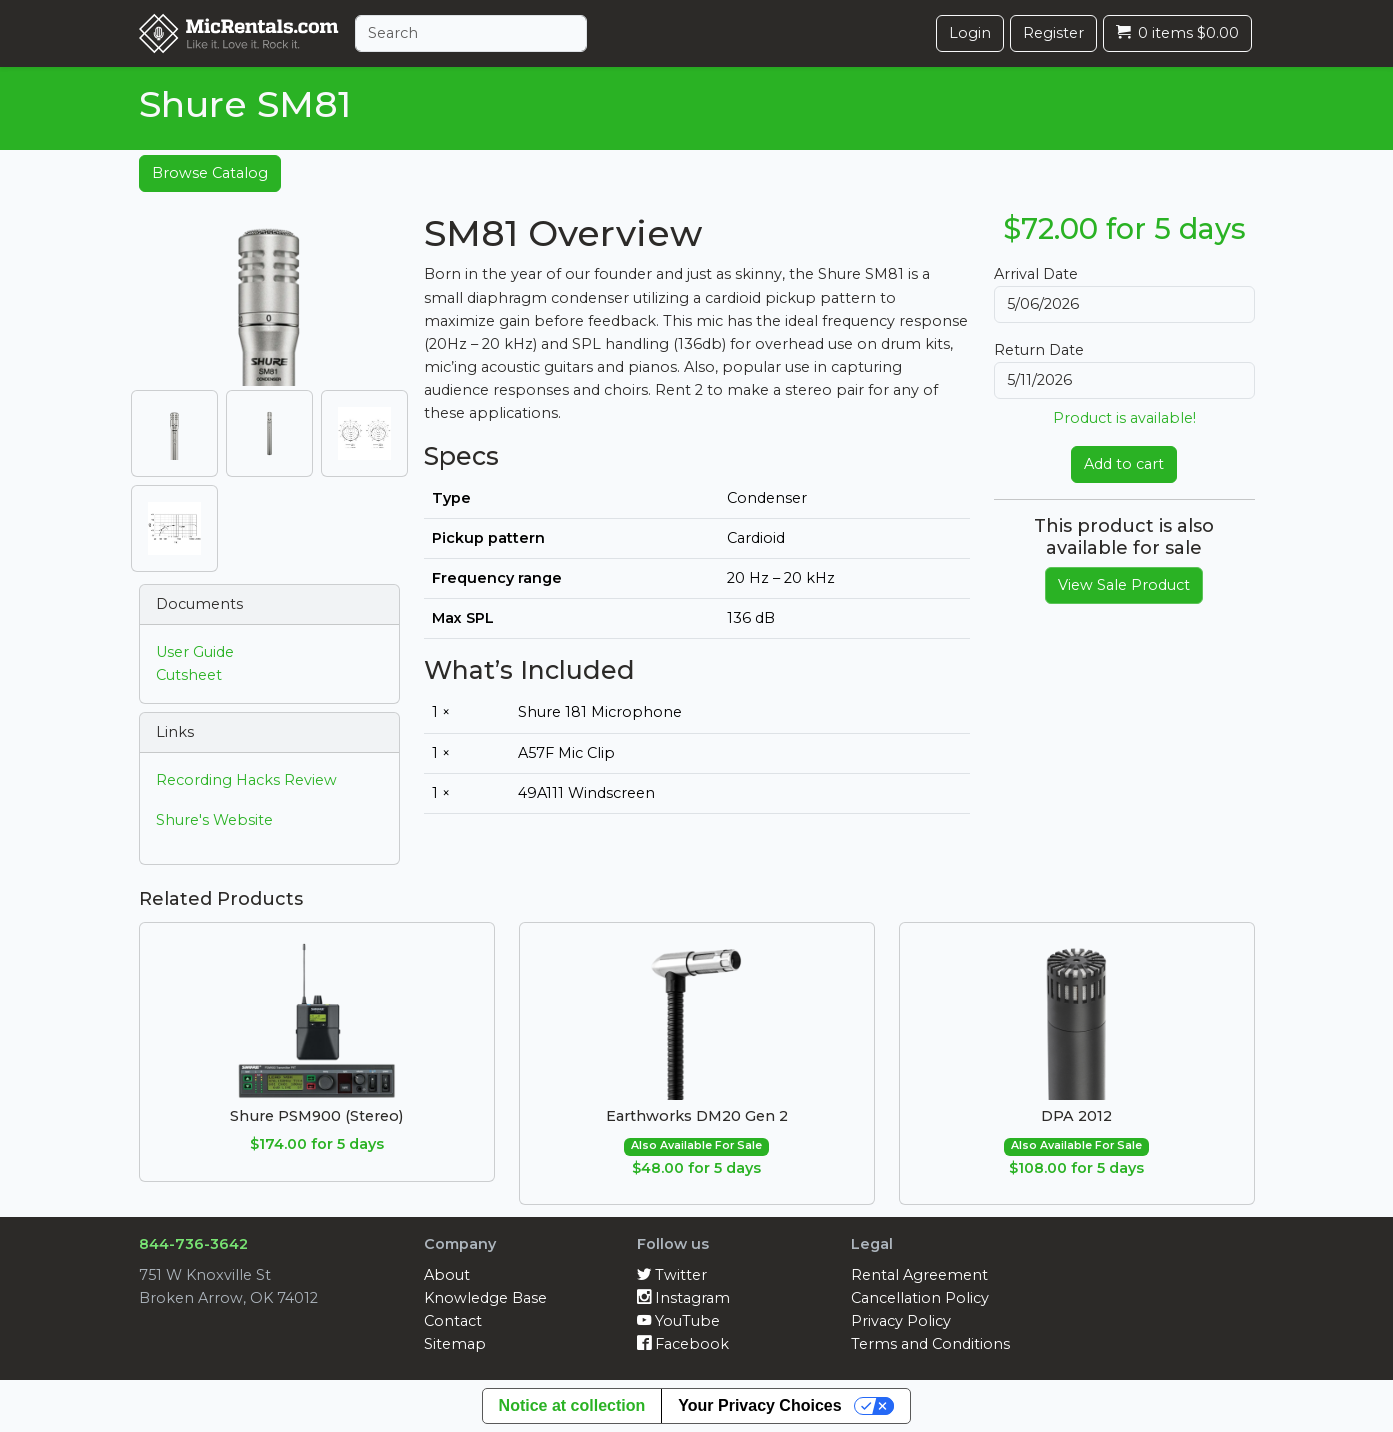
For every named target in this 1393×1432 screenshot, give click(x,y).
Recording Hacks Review (246, 780)
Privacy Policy (901, 1321)
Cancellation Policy (920, 1298)
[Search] (471, 33)
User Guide (195, 652)
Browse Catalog (210, 173)
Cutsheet (189, 675)
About (447, 1275)
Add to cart (1124, 464)
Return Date (1039, 350)
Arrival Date (1036, 274)
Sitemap (455, 1344)
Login (970, 33)
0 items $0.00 (1177, 33)
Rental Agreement (919, 1275)
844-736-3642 (193, 1244)
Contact (453, 1321)
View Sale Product (1124, 585)
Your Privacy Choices (759, 1405)
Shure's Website (214, 820)
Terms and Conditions (930, 1344)
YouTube (678, 1321)
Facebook (683, 1344)
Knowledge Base (485, 1298)
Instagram (683, 1298)
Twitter (672, 1275)
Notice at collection (572, 1405)
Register (1053, 33)
